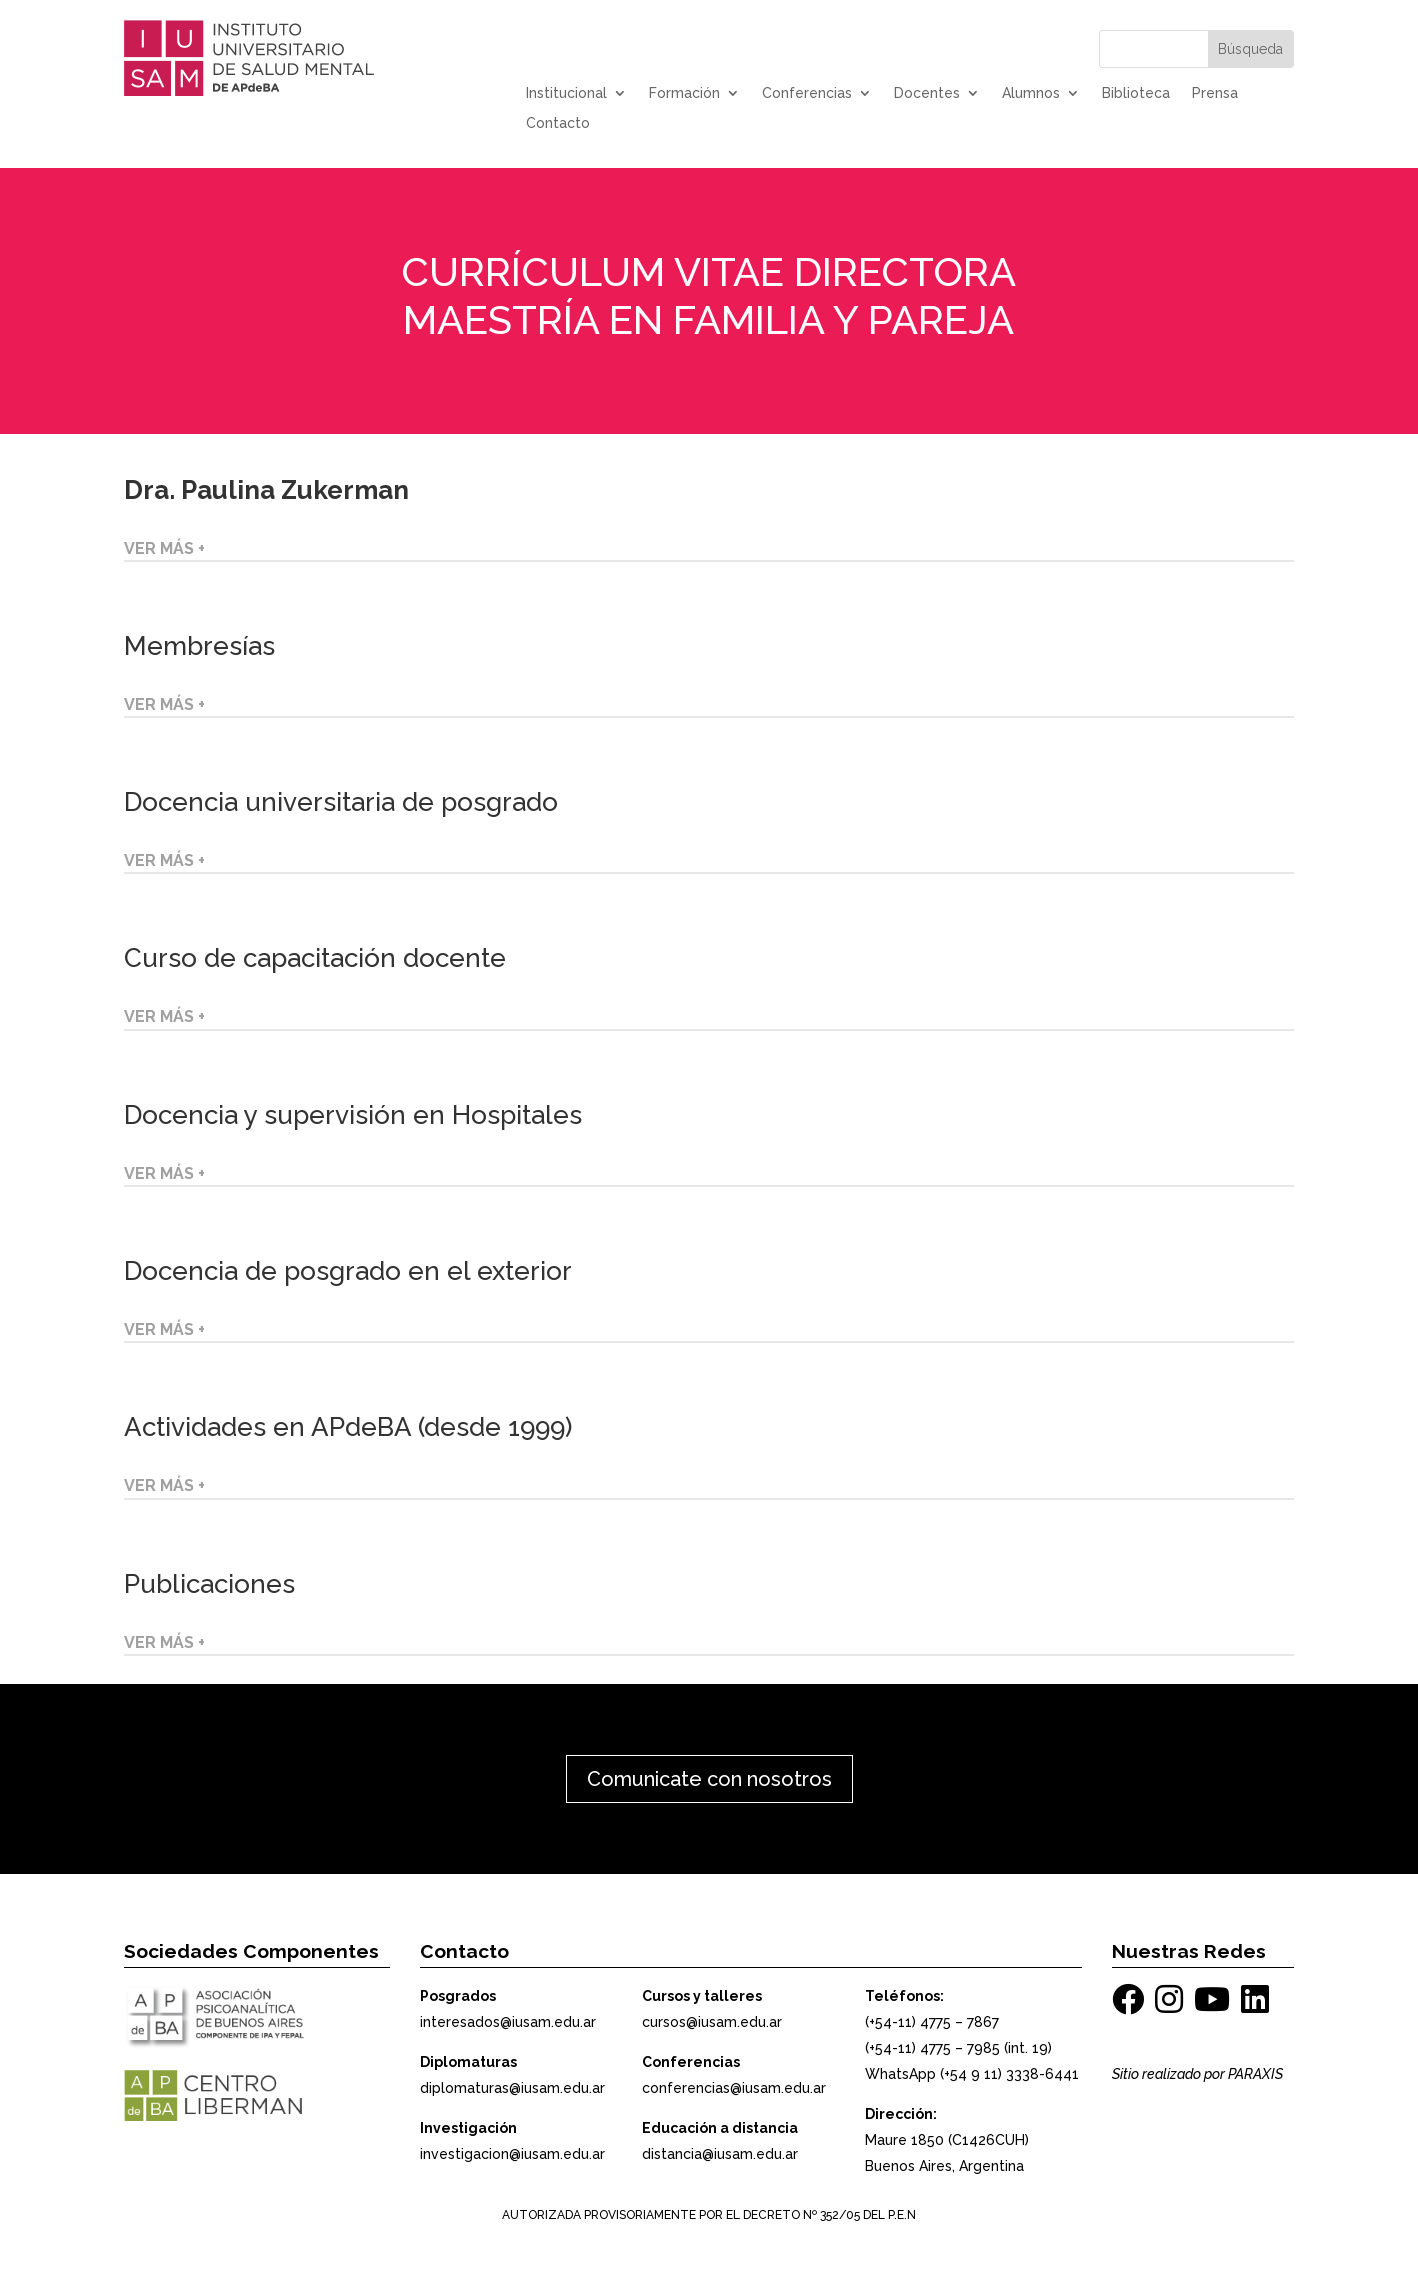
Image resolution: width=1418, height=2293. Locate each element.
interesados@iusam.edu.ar (508, 2022)
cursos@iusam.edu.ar (712, 2022)
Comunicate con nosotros (709, 1779)
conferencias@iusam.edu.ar (734, 2088)
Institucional (566, 93)
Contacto (558, 123)
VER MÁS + (164, 548)
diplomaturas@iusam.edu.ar (512, 2088)
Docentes (927, 93)
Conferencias (807, 93)
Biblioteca (1136, 93)
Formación (684, 93)
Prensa (1215, 93)
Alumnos (1031, 93)
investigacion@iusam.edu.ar (512, 2154)
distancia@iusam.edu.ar (720, 2154)
